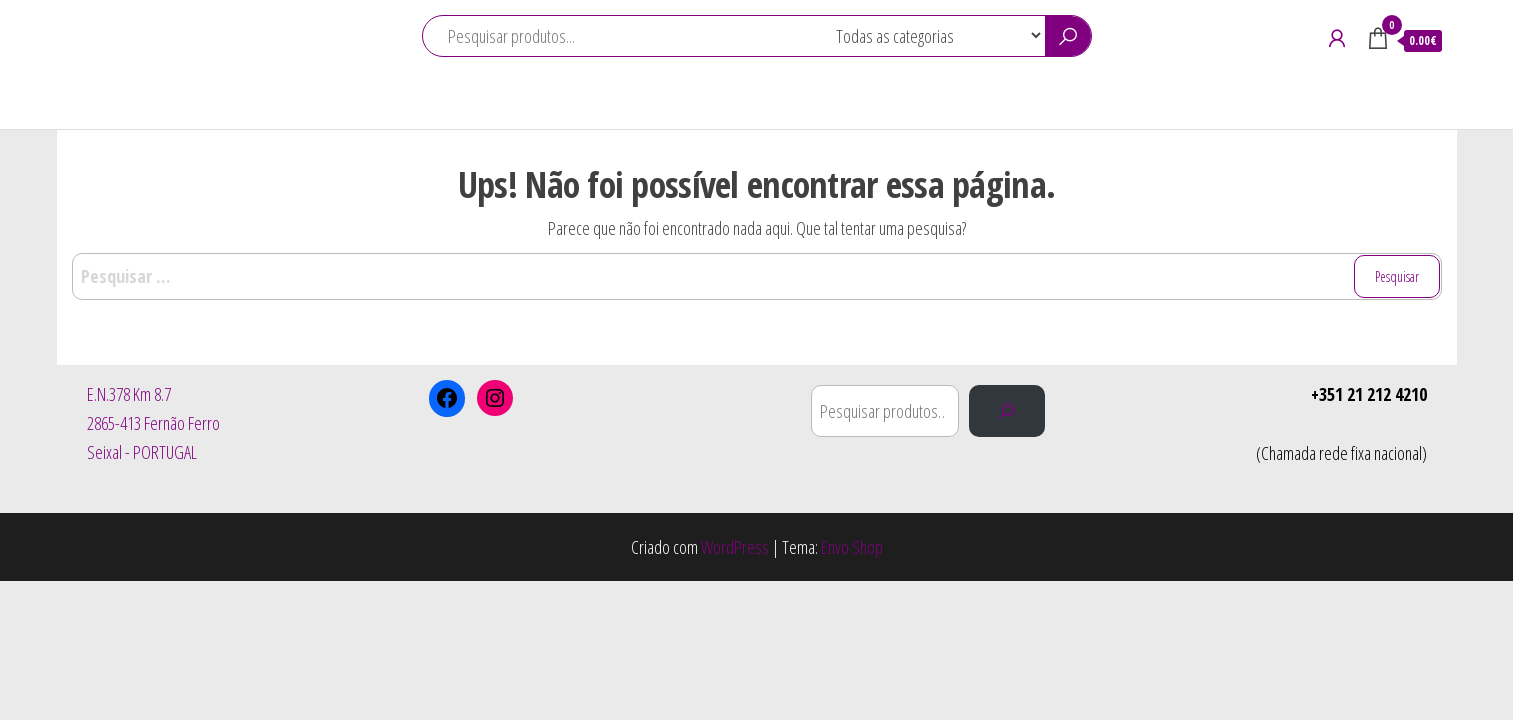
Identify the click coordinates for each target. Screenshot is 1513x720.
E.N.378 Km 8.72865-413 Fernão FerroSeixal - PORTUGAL (153, 423)
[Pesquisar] (1007, 411)
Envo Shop (852, 547)
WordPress (735, 547)
